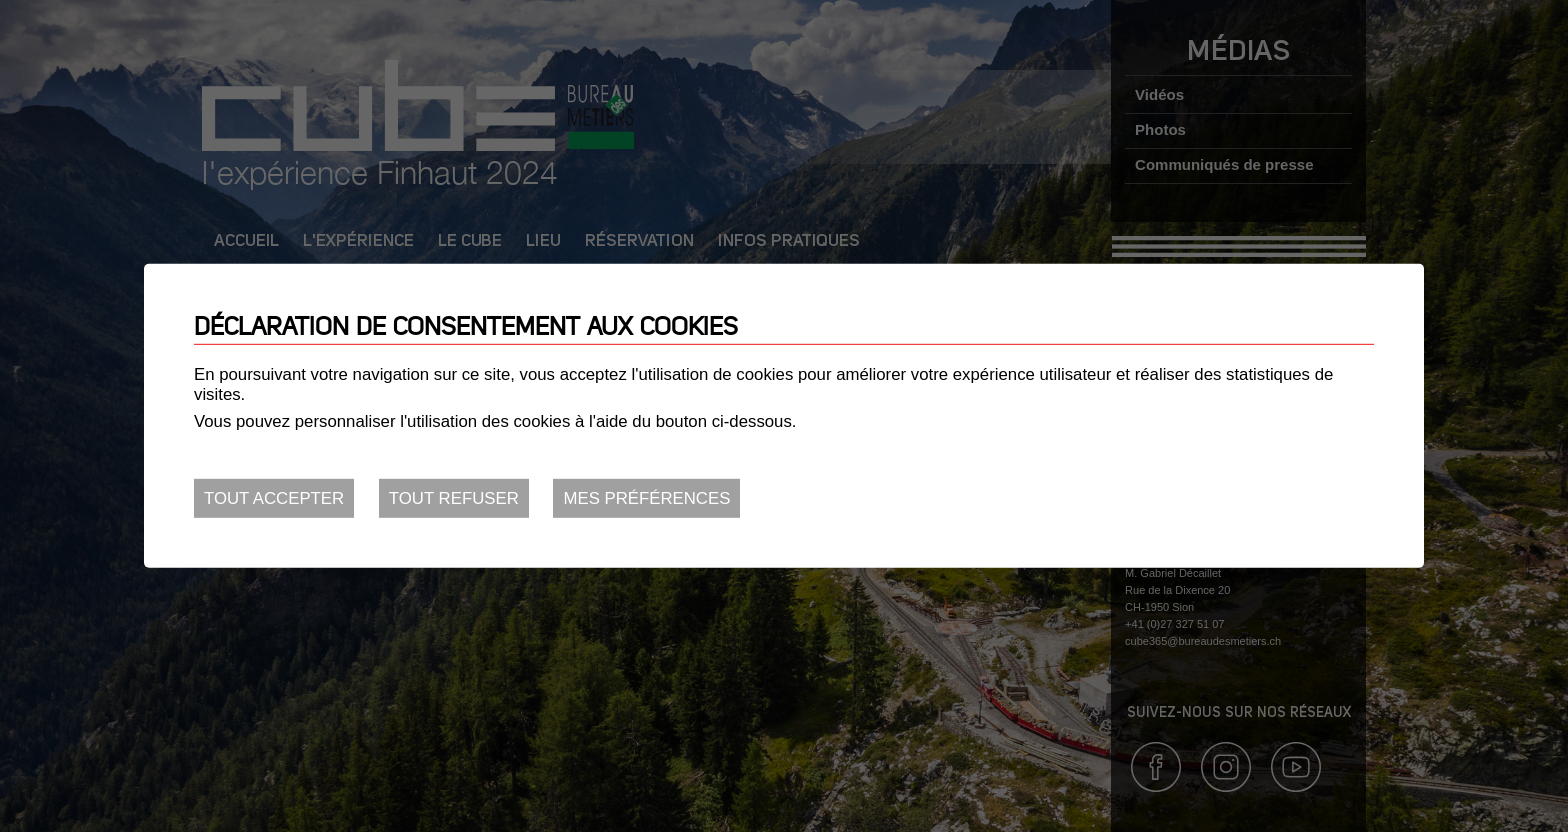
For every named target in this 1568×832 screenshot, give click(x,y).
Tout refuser (454, 498)
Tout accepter (274, 498)
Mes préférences (646, 498)
